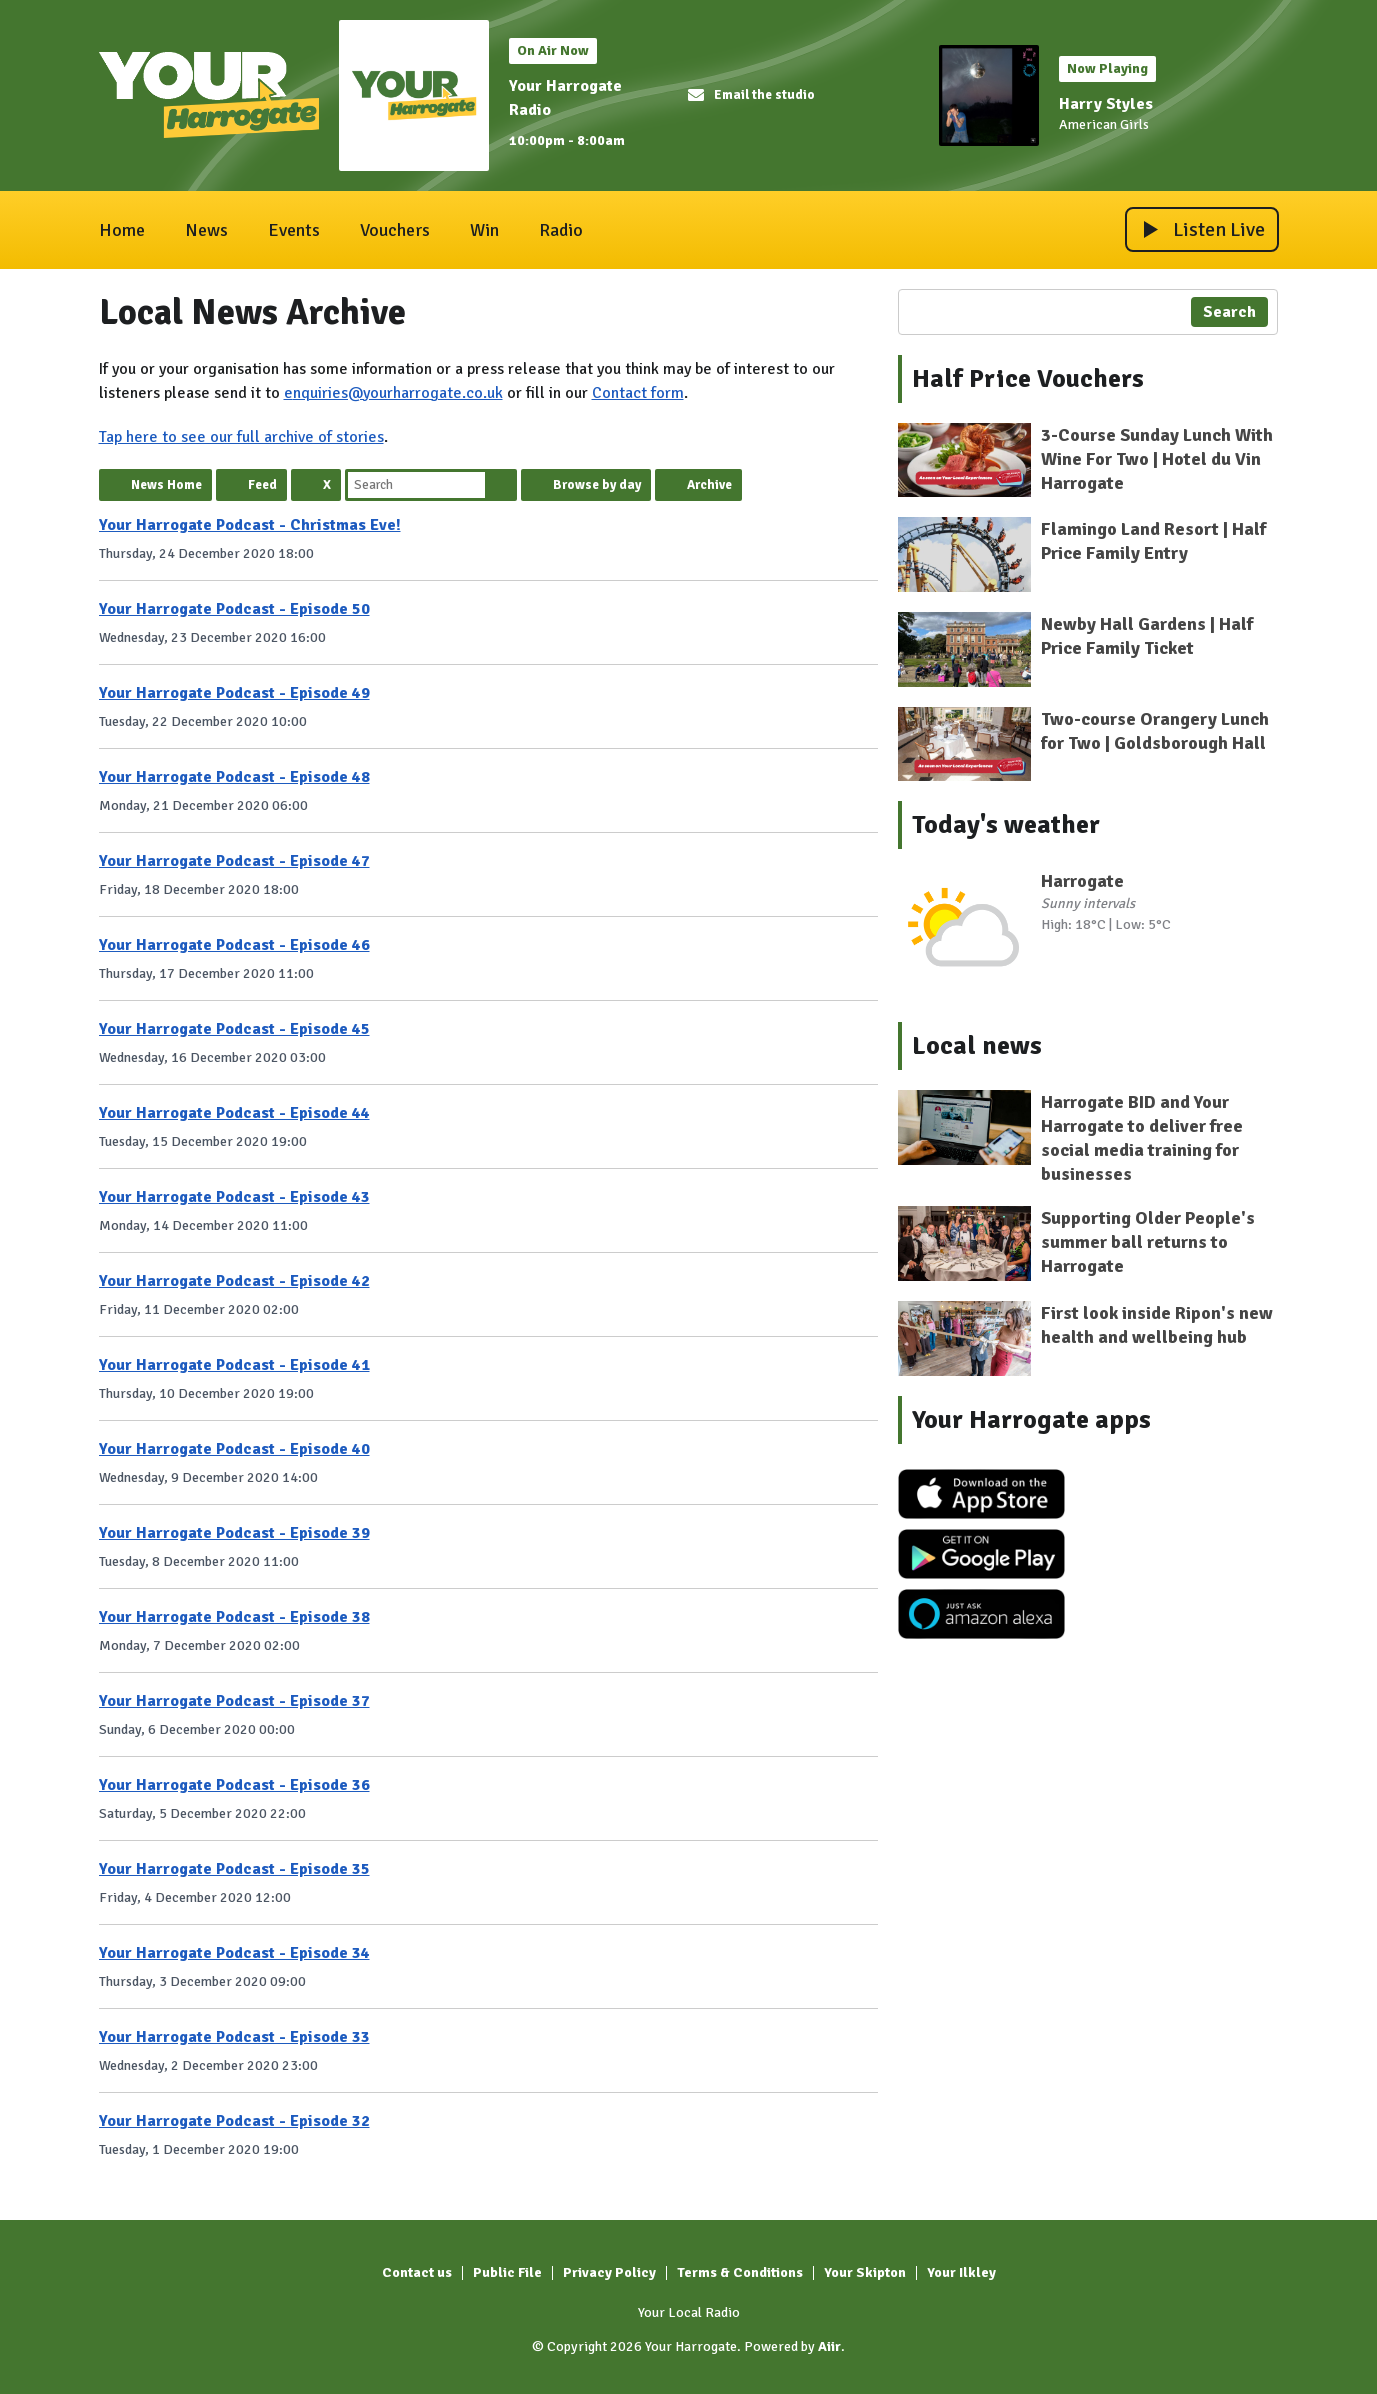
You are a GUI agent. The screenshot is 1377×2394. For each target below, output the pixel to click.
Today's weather (1006, 825)
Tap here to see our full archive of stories (241, 437)
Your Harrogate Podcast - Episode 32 (234, 2121)
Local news (977, 1046)
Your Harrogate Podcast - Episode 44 (234, 1113)
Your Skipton (865, 2272)
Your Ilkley (961, 2272)
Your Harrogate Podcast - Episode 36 (234, 1785)
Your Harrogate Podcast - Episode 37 (234, 1701)
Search (501, 485)
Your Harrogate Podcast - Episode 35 (234, 1869)
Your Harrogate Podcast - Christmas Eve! (250, 525)
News (206, 230)
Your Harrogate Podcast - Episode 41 (234, 1365)
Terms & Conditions (740, 2272)
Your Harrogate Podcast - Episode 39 (234, 1533)
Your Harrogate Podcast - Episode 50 (234, 609)
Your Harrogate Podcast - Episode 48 (234, 777)
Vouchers (395, 230)
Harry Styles (1106, 104)
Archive (709, 485)
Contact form (638, 393)
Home (122, 230)
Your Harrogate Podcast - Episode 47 (234, 861)
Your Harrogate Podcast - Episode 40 (234, 1449)
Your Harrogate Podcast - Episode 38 (234, 1617)
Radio (561, 230)
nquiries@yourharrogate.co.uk (398, 393)
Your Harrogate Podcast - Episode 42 (234, 1281)
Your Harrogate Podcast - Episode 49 (234, 693)
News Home (166, 485)
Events (294, 230)
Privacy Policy (609, 2272)
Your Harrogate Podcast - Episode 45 (234, 1029)
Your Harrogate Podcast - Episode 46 (234, 945)
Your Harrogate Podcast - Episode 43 (234, 1197)
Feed (262, 485)
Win (484, 230)
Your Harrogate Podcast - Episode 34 (234, 1953)
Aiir (829, 2346)
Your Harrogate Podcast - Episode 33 (234, 2037)
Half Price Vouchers (1028, 379)
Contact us (417, 2272)
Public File (507, 2272)
